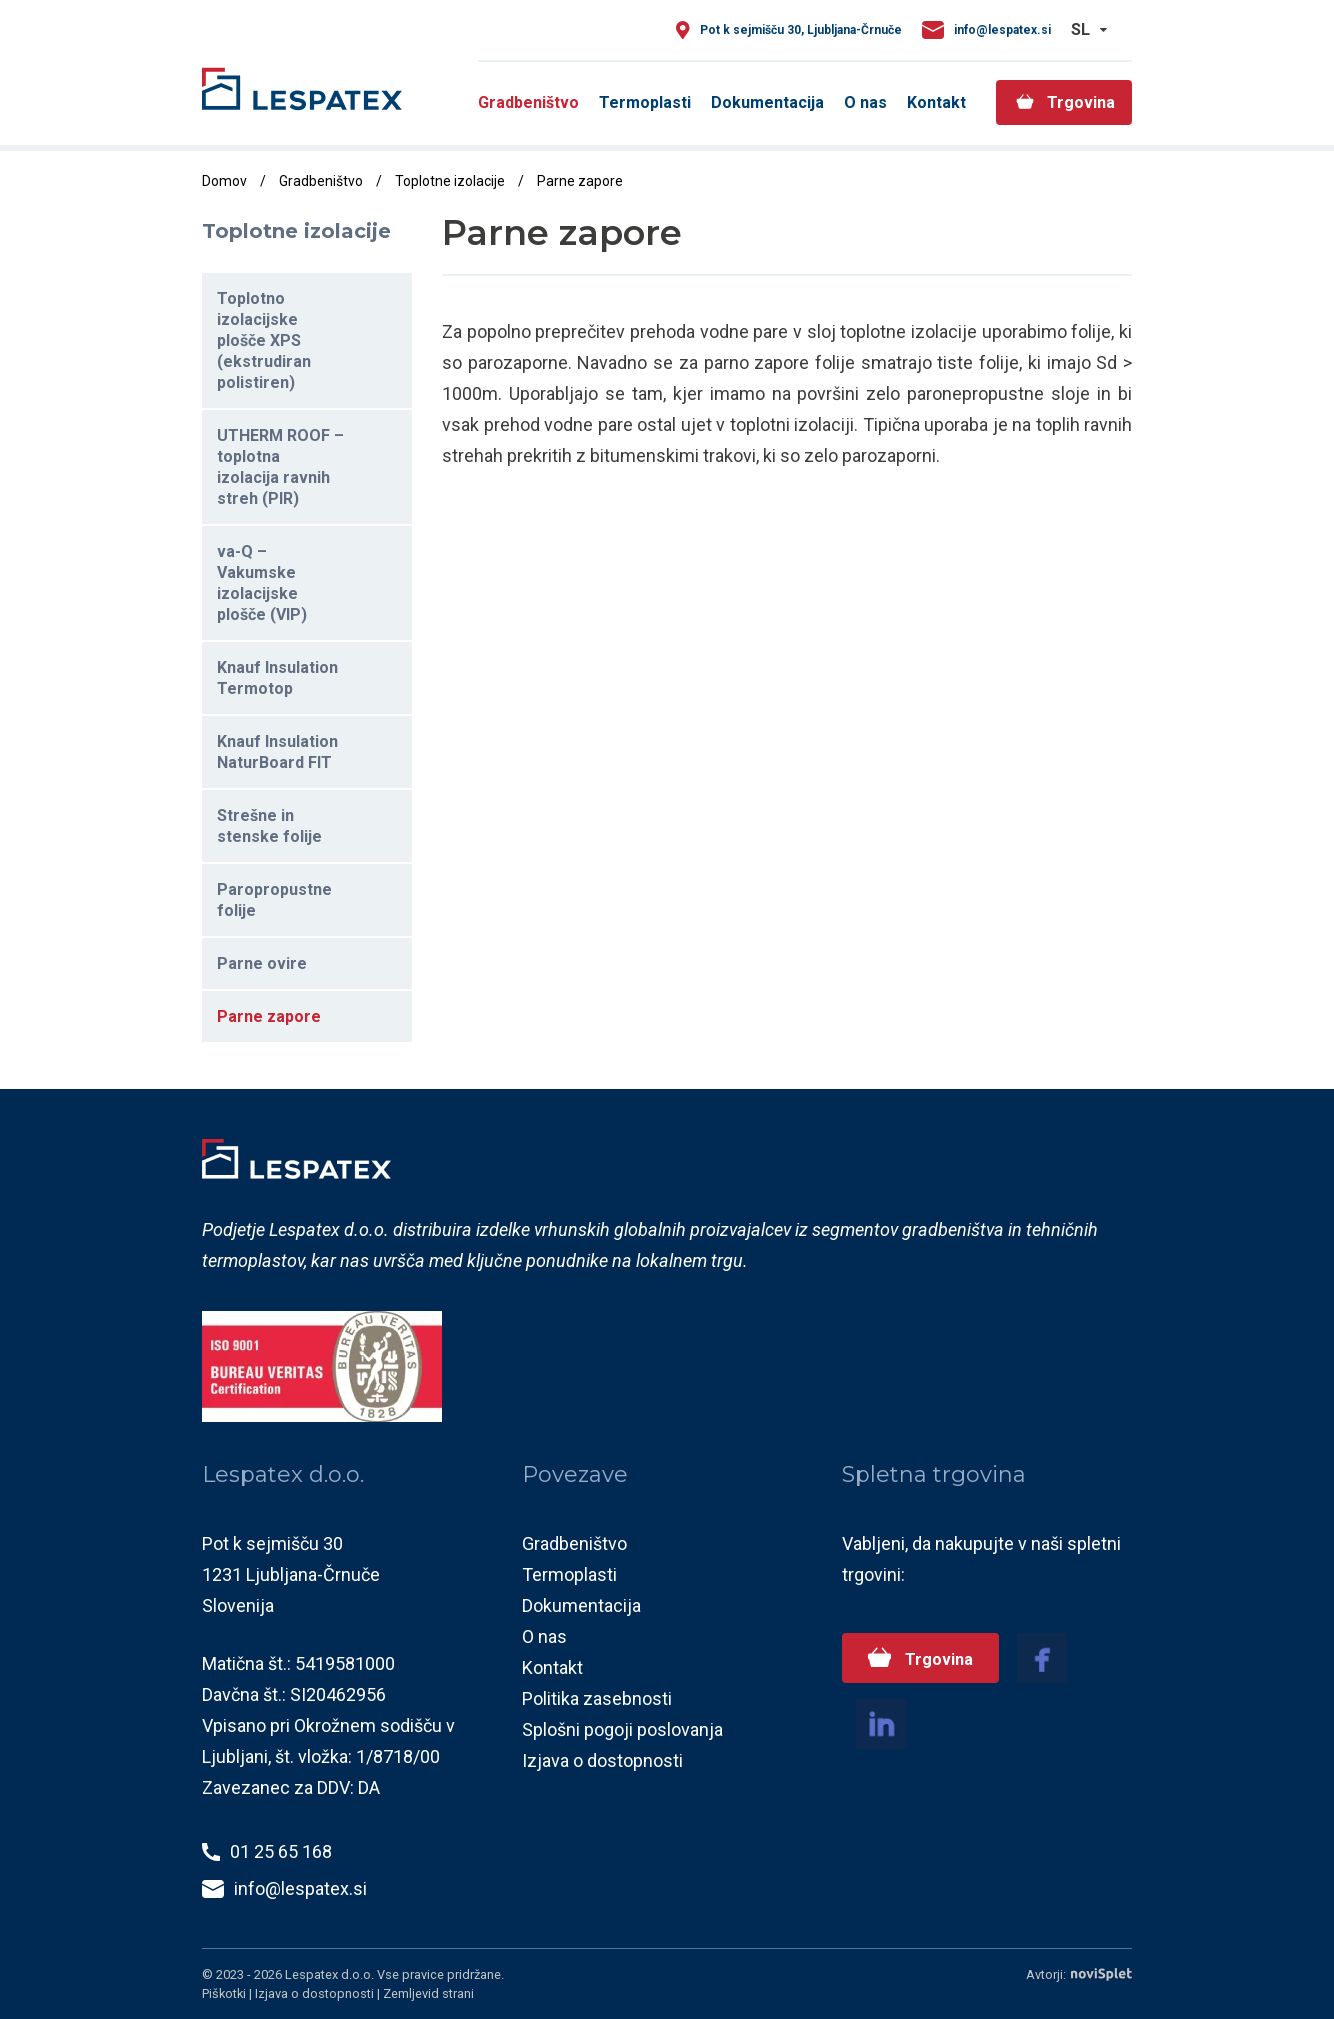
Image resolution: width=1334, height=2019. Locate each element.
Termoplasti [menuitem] (645, 102)
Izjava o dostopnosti (316, 1993)
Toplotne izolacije (450, 181)
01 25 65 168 (281, 1851)
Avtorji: (1079, 1974)
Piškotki (225, 1993)
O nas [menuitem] (865, 102)
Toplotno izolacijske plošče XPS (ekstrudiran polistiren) (264, 340)
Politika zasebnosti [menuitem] (597, 1698)
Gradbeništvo (321, 181)
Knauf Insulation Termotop (277, 678)
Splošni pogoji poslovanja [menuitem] (622, 1729)
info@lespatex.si (1002, 30)
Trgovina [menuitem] (1081, 102)
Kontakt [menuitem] (936, 102)
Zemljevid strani (428, 1993)
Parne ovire (262, 963)
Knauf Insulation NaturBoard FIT (277, 752)
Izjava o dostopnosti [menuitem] (602, 1760)
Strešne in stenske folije (269, 826)
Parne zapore (269, 1016)
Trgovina (936, 1659)
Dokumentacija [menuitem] (767, 102)
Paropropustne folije (274, 900)
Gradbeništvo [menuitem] (528, 102)
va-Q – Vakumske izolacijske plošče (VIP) (262, 583)
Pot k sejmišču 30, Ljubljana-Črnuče (801, 30)
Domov (224, 181)
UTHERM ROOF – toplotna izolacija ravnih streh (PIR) (280, 467)
